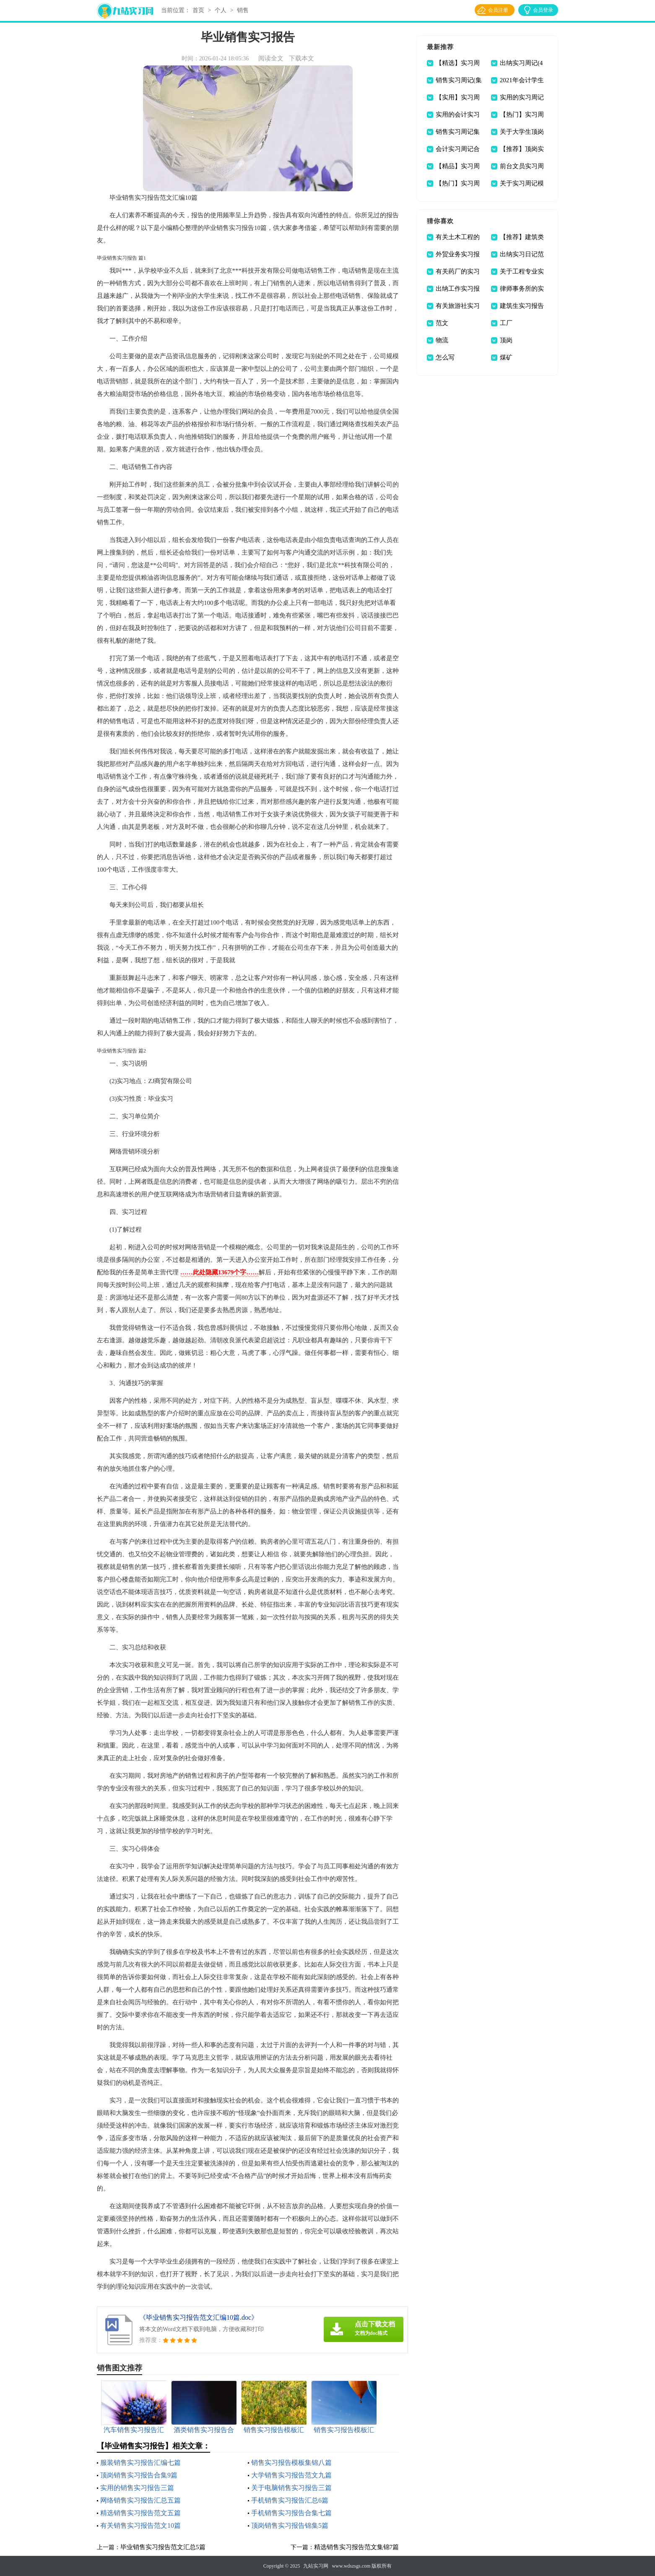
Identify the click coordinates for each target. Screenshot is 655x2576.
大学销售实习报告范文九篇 (291, 2475)
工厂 (506, 323)
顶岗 (506, 340)
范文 (442, 323)
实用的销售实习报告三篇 (137, 2487)
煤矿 (506, 357)
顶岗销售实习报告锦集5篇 (289, 2525)
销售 (243, 10)
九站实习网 (315, 2566)
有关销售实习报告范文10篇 (140, 2525)
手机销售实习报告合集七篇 (291, 2512)
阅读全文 (270, 58)
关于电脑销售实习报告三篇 (291, 2487)
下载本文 (301, 58)
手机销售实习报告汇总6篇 (289, 2500)
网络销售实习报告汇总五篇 (140, 2500)
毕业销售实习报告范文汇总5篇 (162, 2547)
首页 (198, 10)
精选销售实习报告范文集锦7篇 (356, 2547)
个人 (220, 10)
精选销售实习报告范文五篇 (140, 2512)
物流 (442, 340)
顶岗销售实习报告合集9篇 (138, 2475)
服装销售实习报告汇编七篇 (140, 2462)
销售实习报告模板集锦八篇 (291, 2462)
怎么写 (445, 357)
